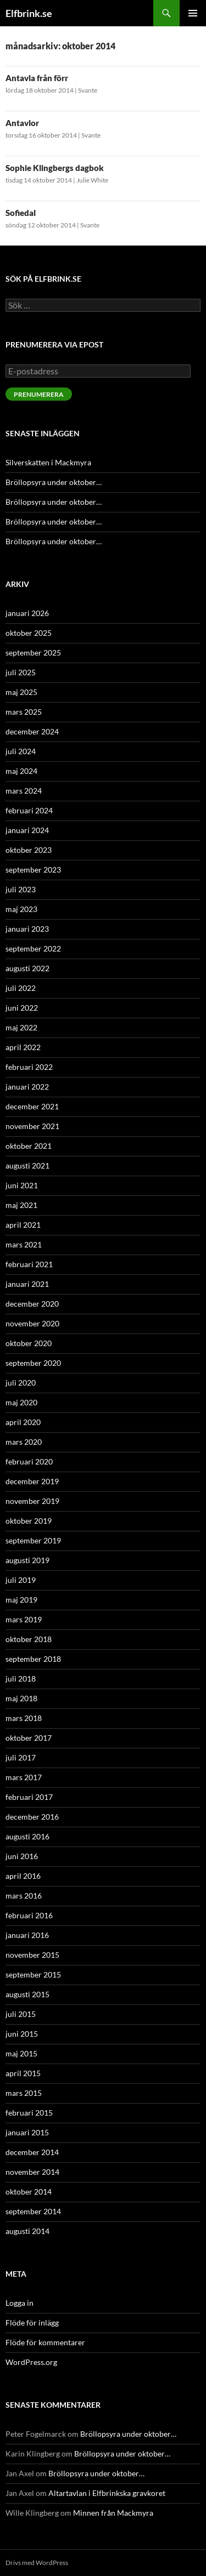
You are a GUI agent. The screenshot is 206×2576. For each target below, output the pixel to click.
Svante (87, 90)
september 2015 (33, 1974)
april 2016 (23, 1875)
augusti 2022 (27, 968)
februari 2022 (29, 1067)
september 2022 (33, 948)
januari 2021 (27, 1284)
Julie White (92, 180)
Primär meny (193, 13)
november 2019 (32, 1501)
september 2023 (33, 869)
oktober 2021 (28, 1145)
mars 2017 (23, 1777)
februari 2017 (29, 1797)
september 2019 (33, 1540)
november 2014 (32, 2171)
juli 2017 (20, 1757)
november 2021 (32, 1126)
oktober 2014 (28, 2191)
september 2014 (33, 2211)
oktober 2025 (28, 632)
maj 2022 (21, 1027)
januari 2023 (27, 928)
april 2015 (23, 2073)
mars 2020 (23, 1441)
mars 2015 (23, 2093)
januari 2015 (27, 2132)
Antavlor (22, 123)
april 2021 (23, 1224)
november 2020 (32, 1323)
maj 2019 (21, 1599)
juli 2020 (20, 1382)
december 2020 (32, 1303)
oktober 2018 (28, 1639)
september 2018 (33, 1658)
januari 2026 (27, 613)
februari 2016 (29, 1915)
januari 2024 (27, 830)
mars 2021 (23, 1244)
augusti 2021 (27, 1165)
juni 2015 (21, 2033)
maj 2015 (21, 2053)
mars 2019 (23, 1619)
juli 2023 (20, 889)
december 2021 (32, 1106)
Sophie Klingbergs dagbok (54, 168)
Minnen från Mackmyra (113, 2512)
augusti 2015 (27, 1994)
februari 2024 (29, 810)
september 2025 (33, 652)
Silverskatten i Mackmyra (48, 462)
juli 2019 (20, 1580)
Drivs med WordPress (36, 2562)
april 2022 (23, 1047)
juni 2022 (21, 1007)
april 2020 (23, 1422)
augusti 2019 (27, 1560)
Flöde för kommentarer (45, 2342)
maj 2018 (21, 1698)
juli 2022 (20, 988)
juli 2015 (20, 2014)
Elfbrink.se (28, 13)
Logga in (19, 2302)
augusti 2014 (27, 2231)
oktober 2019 (28, 1520)
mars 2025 (23, 711)
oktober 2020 (28, 1343)
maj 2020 (21, 1402)
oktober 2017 (28, 1737)
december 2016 (32, 1816)
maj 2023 (21, 909)
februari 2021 (29, 1264)
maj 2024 (21, 771)
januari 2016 (27, 1935)
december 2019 (32, 1481)
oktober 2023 (28, 849)
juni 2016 (21, 1856)
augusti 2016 (27, 1836)
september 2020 (33, 1362)
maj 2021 (21, 1205)
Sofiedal (20, 213)
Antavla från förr (36, 78)
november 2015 (32, 1954)
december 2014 (32, 2152)
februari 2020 (29, 1461)
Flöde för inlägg (32, 2322)
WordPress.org (31, 2362)
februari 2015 (29, 2112)
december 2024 (32, 731)
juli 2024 (20, 751)
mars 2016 (23, 1895)
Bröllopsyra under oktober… (53, 482)
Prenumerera (39, 394)
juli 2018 (20, 1678)
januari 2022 (27, 1086)
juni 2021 (21, 1185)
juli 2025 (20, 672)
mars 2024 (23, 790)
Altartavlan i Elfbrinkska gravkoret (106, 2493)
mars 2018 (23, 1718)
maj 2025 (21, 692)
